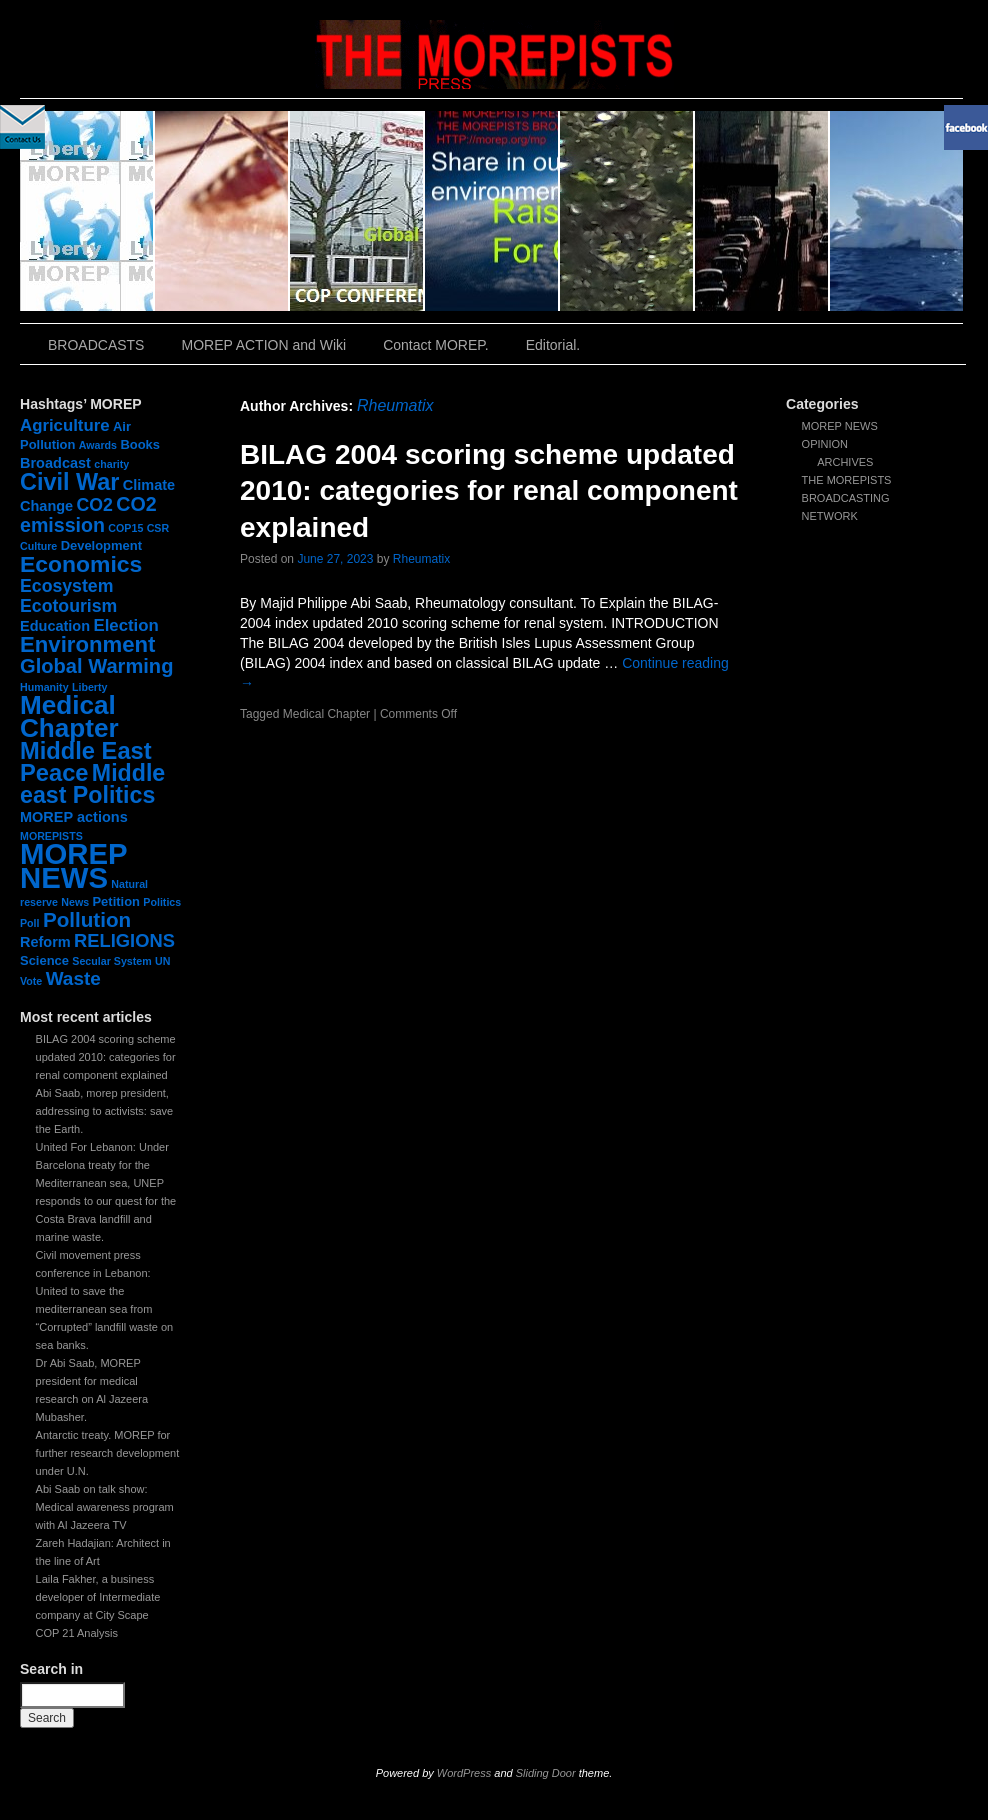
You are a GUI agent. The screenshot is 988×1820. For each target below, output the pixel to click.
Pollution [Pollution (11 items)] (87, 919)
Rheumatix (395, 405)
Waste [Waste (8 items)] (73, 978)
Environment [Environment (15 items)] (87, 644)
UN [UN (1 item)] (162, 961)
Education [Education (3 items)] (55, 626)
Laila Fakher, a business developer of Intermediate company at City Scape (98, 1597)
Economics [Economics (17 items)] (81, 564)
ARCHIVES (845, 462)
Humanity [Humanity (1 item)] (44, 687)
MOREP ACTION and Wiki (263, 345)
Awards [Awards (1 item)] (98, 445)
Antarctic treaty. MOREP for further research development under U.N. (108, 1453)
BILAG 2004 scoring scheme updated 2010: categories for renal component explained (106, 1057)
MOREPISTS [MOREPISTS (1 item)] (51, 836)
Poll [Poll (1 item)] (30, 923)
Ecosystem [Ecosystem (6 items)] (66, 586)
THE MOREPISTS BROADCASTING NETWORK (847, 498)
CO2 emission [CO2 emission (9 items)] (88, 514)
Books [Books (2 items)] (140, 444)
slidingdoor (87, 211)
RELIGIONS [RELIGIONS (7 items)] (124, 940)
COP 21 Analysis (77, 1633)
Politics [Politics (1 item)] (162, 902)
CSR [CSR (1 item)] (158, 528)
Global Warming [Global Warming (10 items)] (96, 666)
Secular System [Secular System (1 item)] (111, 961)
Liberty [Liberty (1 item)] (90, 687)
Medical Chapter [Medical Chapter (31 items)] (69, 716)
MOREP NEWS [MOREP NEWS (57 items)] (73, 865)
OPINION (825, 444)
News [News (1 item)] (75, 902)
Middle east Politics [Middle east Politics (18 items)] (92, 784)
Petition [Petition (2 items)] (116, 901)
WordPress (464, 1773)
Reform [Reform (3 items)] (45, 942)
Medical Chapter (326, 714)
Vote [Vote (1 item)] (31, 981)
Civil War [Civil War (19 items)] (69, 482)
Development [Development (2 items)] (101, 545)
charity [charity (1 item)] (111, 464)
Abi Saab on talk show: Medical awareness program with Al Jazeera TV (105, 1507)
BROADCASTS (96, 345)
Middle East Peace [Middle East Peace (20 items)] (86, 762)
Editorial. (553, 345)
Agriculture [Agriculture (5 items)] (65, 425)
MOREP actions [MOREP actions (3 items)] (74, 817)
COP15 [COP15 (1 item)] (125, 528)
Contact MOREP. (436, 345)
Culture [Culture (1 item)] (38, 546)
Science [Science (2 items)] (44, 960)
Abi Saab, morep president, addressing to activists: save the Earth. (105, 1111)
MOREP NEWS (840, 426)
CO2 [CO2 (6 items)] (95, 505)
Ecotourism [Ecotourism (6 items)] (68, 606)
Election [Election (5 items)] (125, 625)
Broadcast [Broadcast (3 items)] (55, 463)
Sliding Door (546, 1773)
